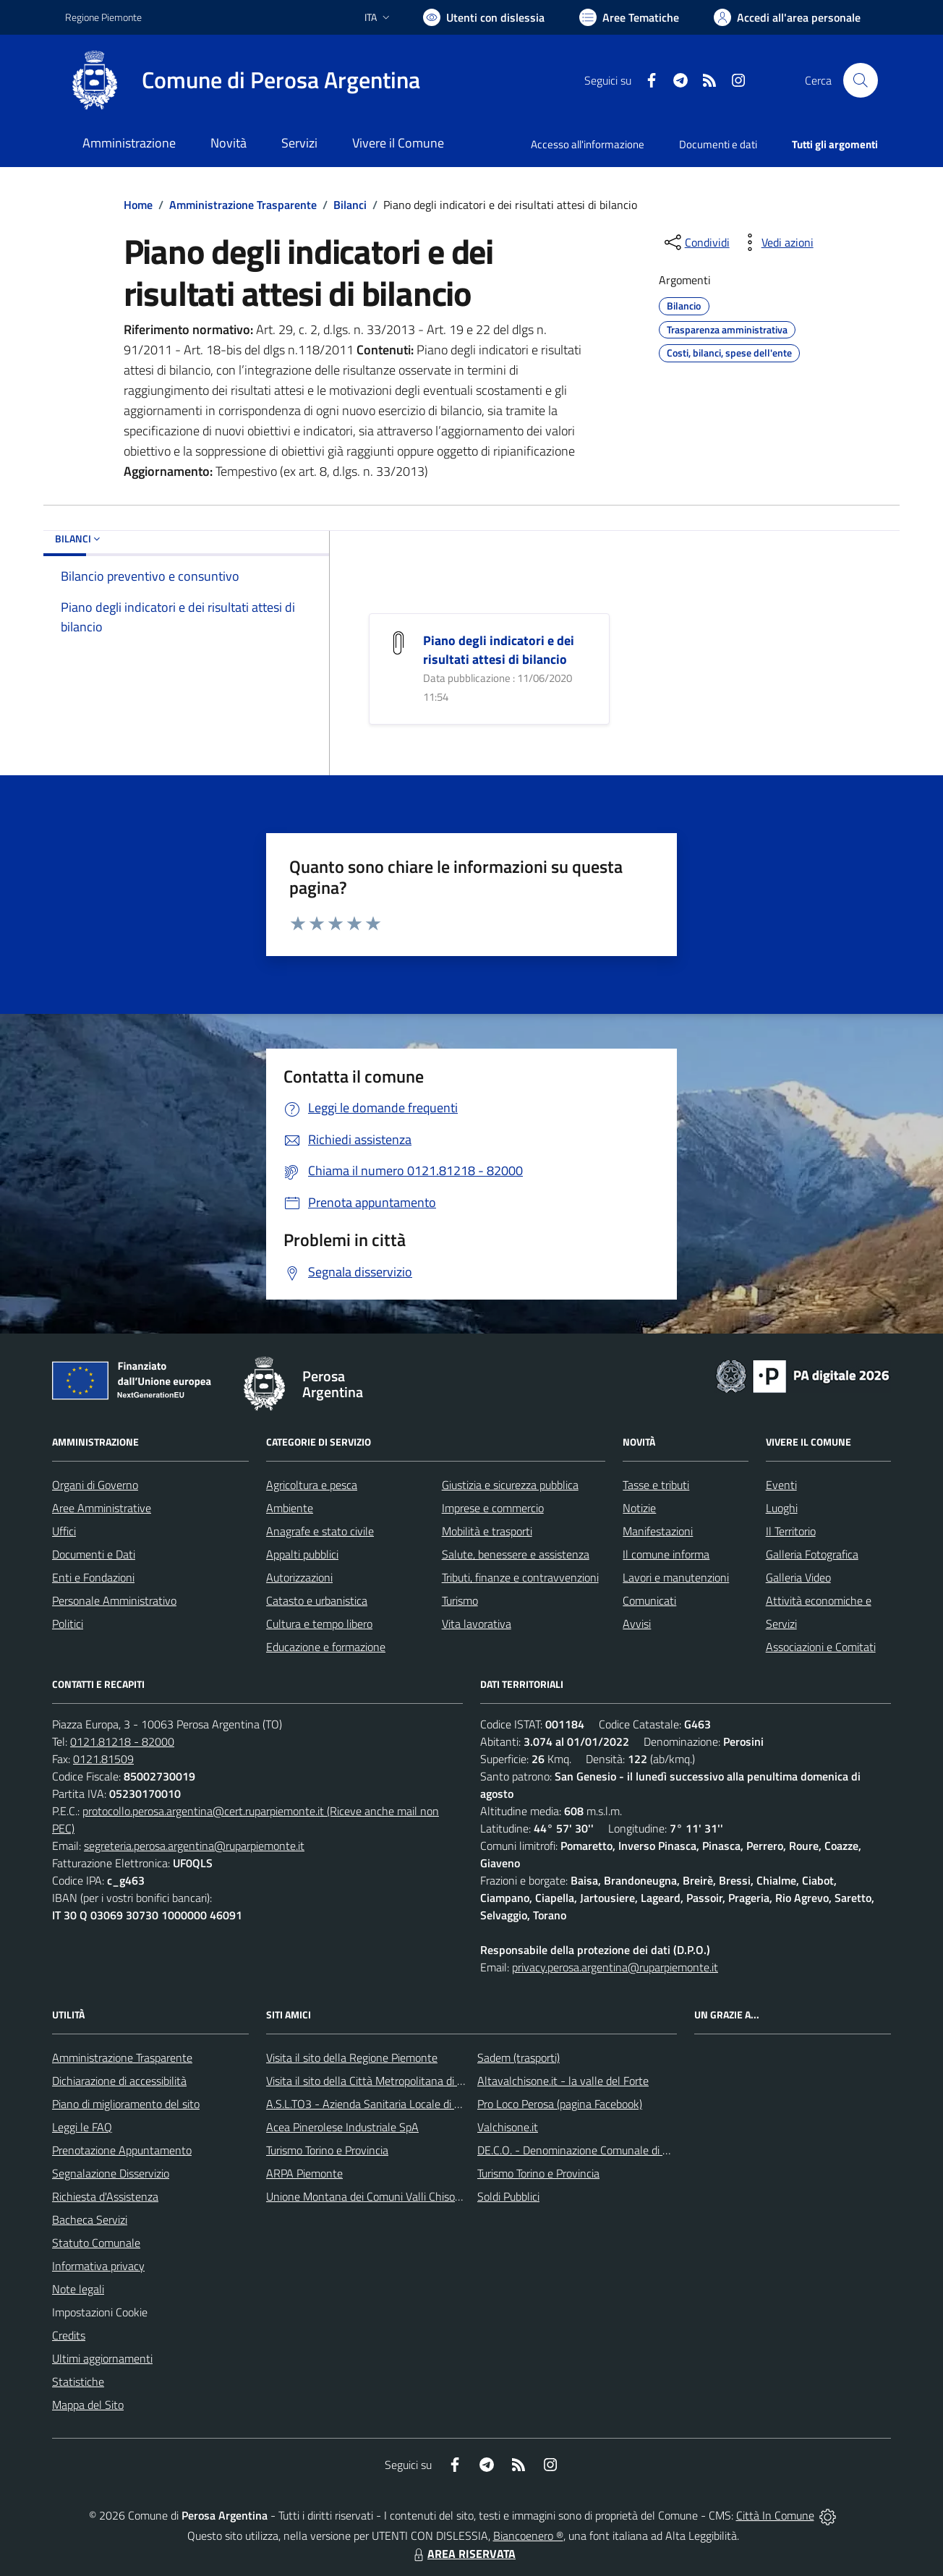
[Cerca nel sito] (860, 80)
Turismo (460, 1600)
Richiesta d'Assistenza (105, 2196)
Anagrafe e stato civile (320, 1531)
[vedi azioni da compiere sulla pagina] (775, 242)
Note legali (78, 2289)
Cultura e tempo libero (319, 1623)
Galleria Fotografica (812, 1554)
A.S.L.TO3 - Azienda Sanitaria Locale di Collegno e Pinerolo (406, 2103)
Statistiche (78, 2381)
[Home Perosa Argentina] (242, 80)
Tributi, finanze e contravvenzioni (520, 1577)
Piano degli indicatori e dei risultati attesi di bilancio (498, 650)
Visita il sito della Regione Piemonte (352, 2057)
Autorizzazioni (299, 1577)
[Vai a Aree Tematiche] (629, 17)
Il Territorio (791, 1531)
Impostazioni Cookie (100, 2312)
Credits (68, 2335)
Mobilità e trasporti (487, 1531)
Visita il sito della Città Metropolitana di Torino (375, 2080)
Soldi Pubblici (508, 2196)
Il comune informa (666, 1554)
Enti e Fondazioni (93, 1577)
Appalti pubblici (302, 1554)
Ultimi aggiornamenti (102, 2358)
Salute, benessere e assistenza (515, 1554)
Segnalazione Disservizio (110, 2173)
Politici (67, 1623)
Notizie (639, 1508)
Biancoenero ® (528, 2535)
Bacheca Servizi (89, 2219)
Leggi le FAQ (82, 2127)
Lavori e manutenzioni (676, 1577)
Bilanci (350, 204)
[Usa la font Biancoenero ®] (484, 17)
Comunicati (649, 1600)
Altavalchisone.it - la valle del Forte (563, 2080)
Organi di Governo (95, 1484)
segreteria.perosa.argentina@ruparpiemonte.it (194, 1845)
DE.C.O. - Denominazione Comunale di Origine (586, 2150)
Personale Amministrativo (114, 1600)
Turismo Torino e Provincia (327, 2150)
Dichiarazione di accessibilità (119, 2080)
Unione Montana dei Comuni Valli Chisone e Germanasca (402, 2196)
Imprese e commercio (493, 1508)
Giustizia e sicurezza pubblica (510, 1484)
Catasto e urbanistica (316, 1600)
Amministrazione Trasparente (243, 204)
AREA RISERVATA (463, 2553)
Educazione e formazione (325, 1646)
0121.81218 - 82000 (122, 1741)
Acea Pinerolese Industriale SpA (342, 2127)
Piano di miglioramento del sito (126, 2103)
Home (138, 204)
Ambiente (289, 1508)
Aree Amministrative (101, 1508)
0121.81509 (103, 1758)
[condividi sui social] (696, 242)
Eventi (781, 1484)
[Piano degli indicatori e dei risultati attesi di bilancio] (398, 642)
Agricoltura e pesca (311, 1484)
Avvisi (637, 1623)
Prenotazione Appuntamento (122, 2150)
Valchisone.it (507, 2127)
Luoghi (782, 1508)
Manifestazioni (658, 1531)
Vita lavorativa (476, 1623)
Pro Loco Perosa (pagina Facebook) (559, 2103)
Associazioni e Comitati (821, 1646)
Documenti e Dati (93, 1554)
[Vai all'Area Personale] (787, 17)
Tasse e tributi (656, 1484)
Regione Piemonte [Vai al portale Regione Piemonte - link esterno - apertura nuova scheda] (103, 17)
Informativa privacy (98, 2265)
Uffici (64, 1531)
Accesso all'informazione (587, 144)
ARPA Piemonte (304, 2173)
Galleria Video (798, 1577)
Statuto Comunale (96, 2242)
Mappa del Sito (88, 2404)
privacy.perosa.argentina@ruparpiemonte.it (615, 1967)
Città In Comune (775, 2515)
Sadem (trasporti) (518, 2057)
